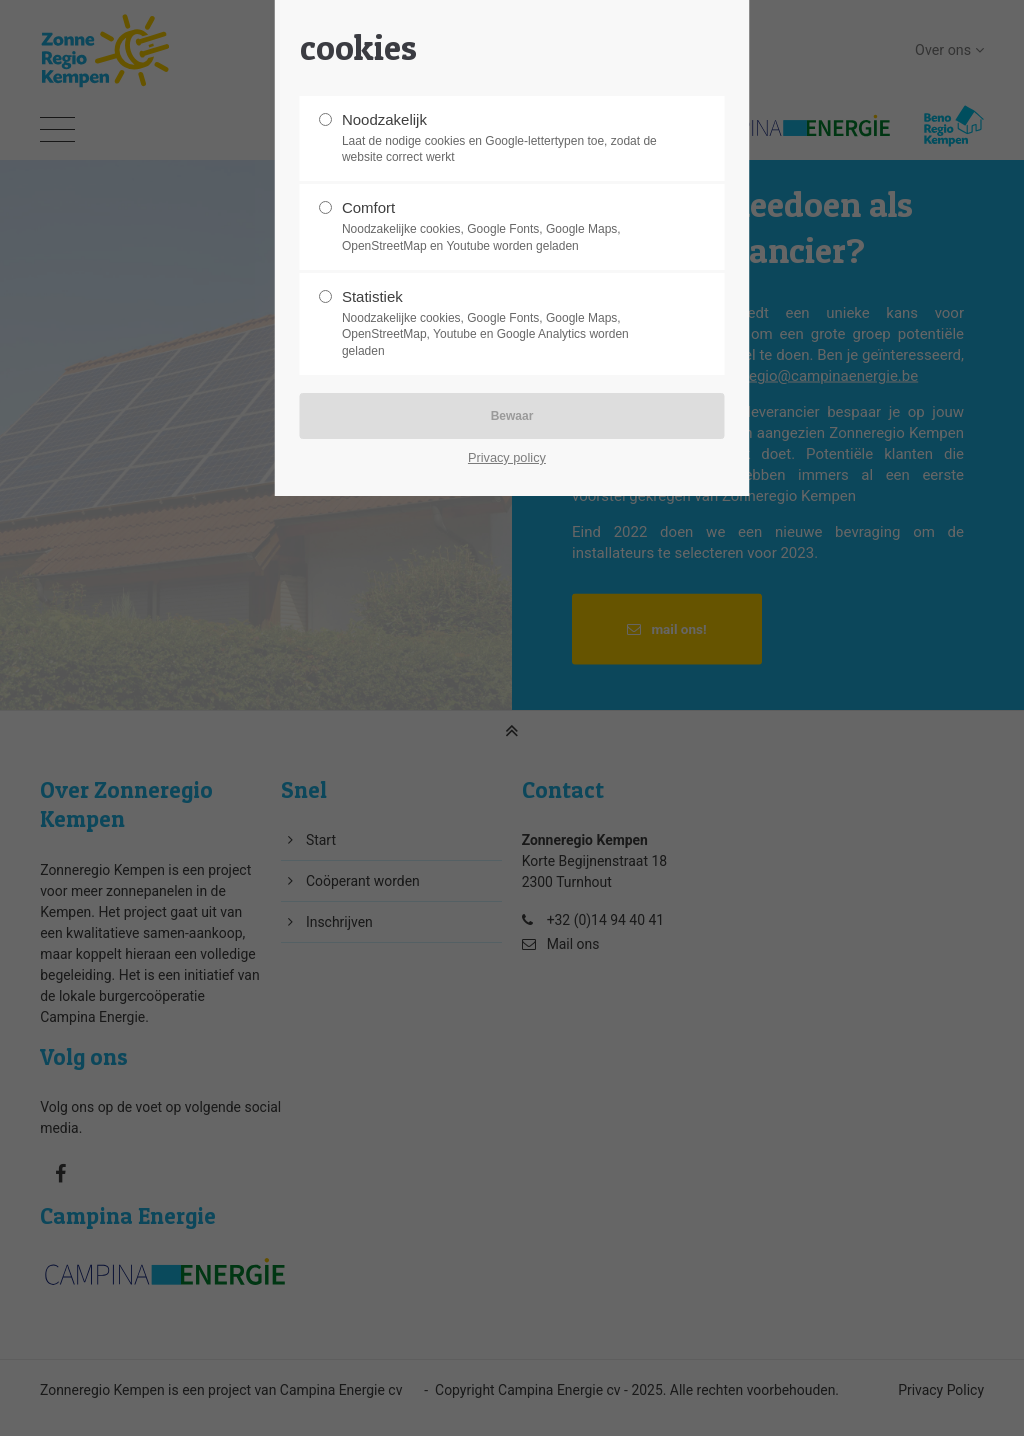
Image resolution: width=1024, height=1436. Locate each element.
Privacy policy (507, 457)
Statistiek (504, 324)
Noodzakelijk (504, 139)
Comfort (504, 227)
